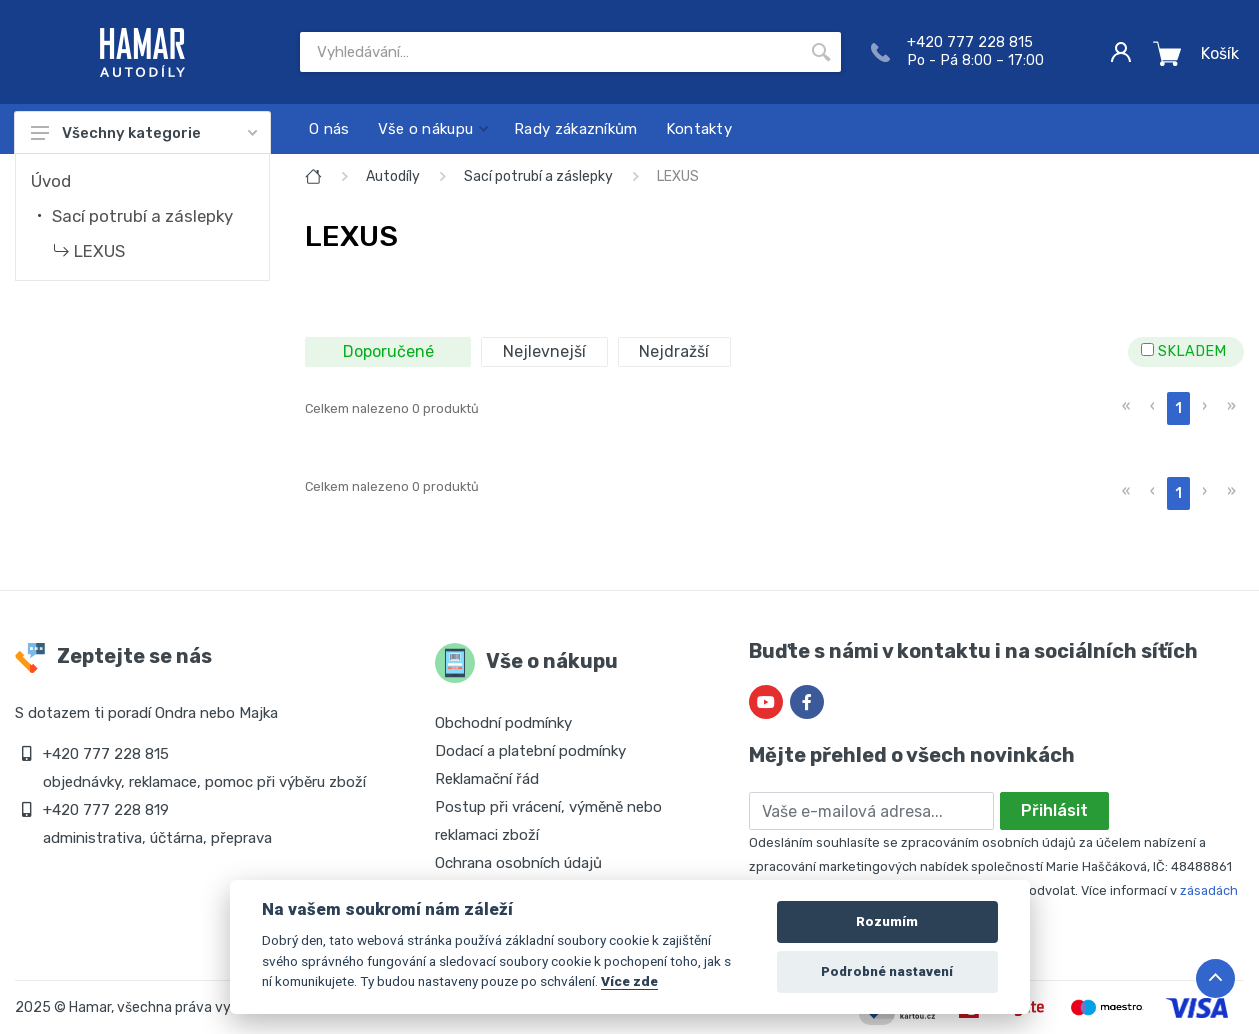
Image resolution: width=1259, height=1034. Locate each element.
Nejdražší (674, 351)
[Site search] (550, 52)
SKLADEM (1183, 351)
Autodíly (393, 176)
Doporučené (388, 351)
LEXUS (99, 251)
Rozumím (887, 921)
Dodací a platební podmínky (530, 751)
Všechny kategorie (144, 133)
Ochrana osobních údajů (518, 863)
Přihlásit (1054, 810)
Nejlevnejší (544, 351)
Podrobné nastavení (887, 971)
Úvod (51, 181)
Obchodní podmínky (503, 723)
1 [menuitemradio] (1178, 408)
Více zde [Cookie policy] (629, 981)
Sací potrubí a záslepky (142, 216)
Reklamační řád (487, 779)
